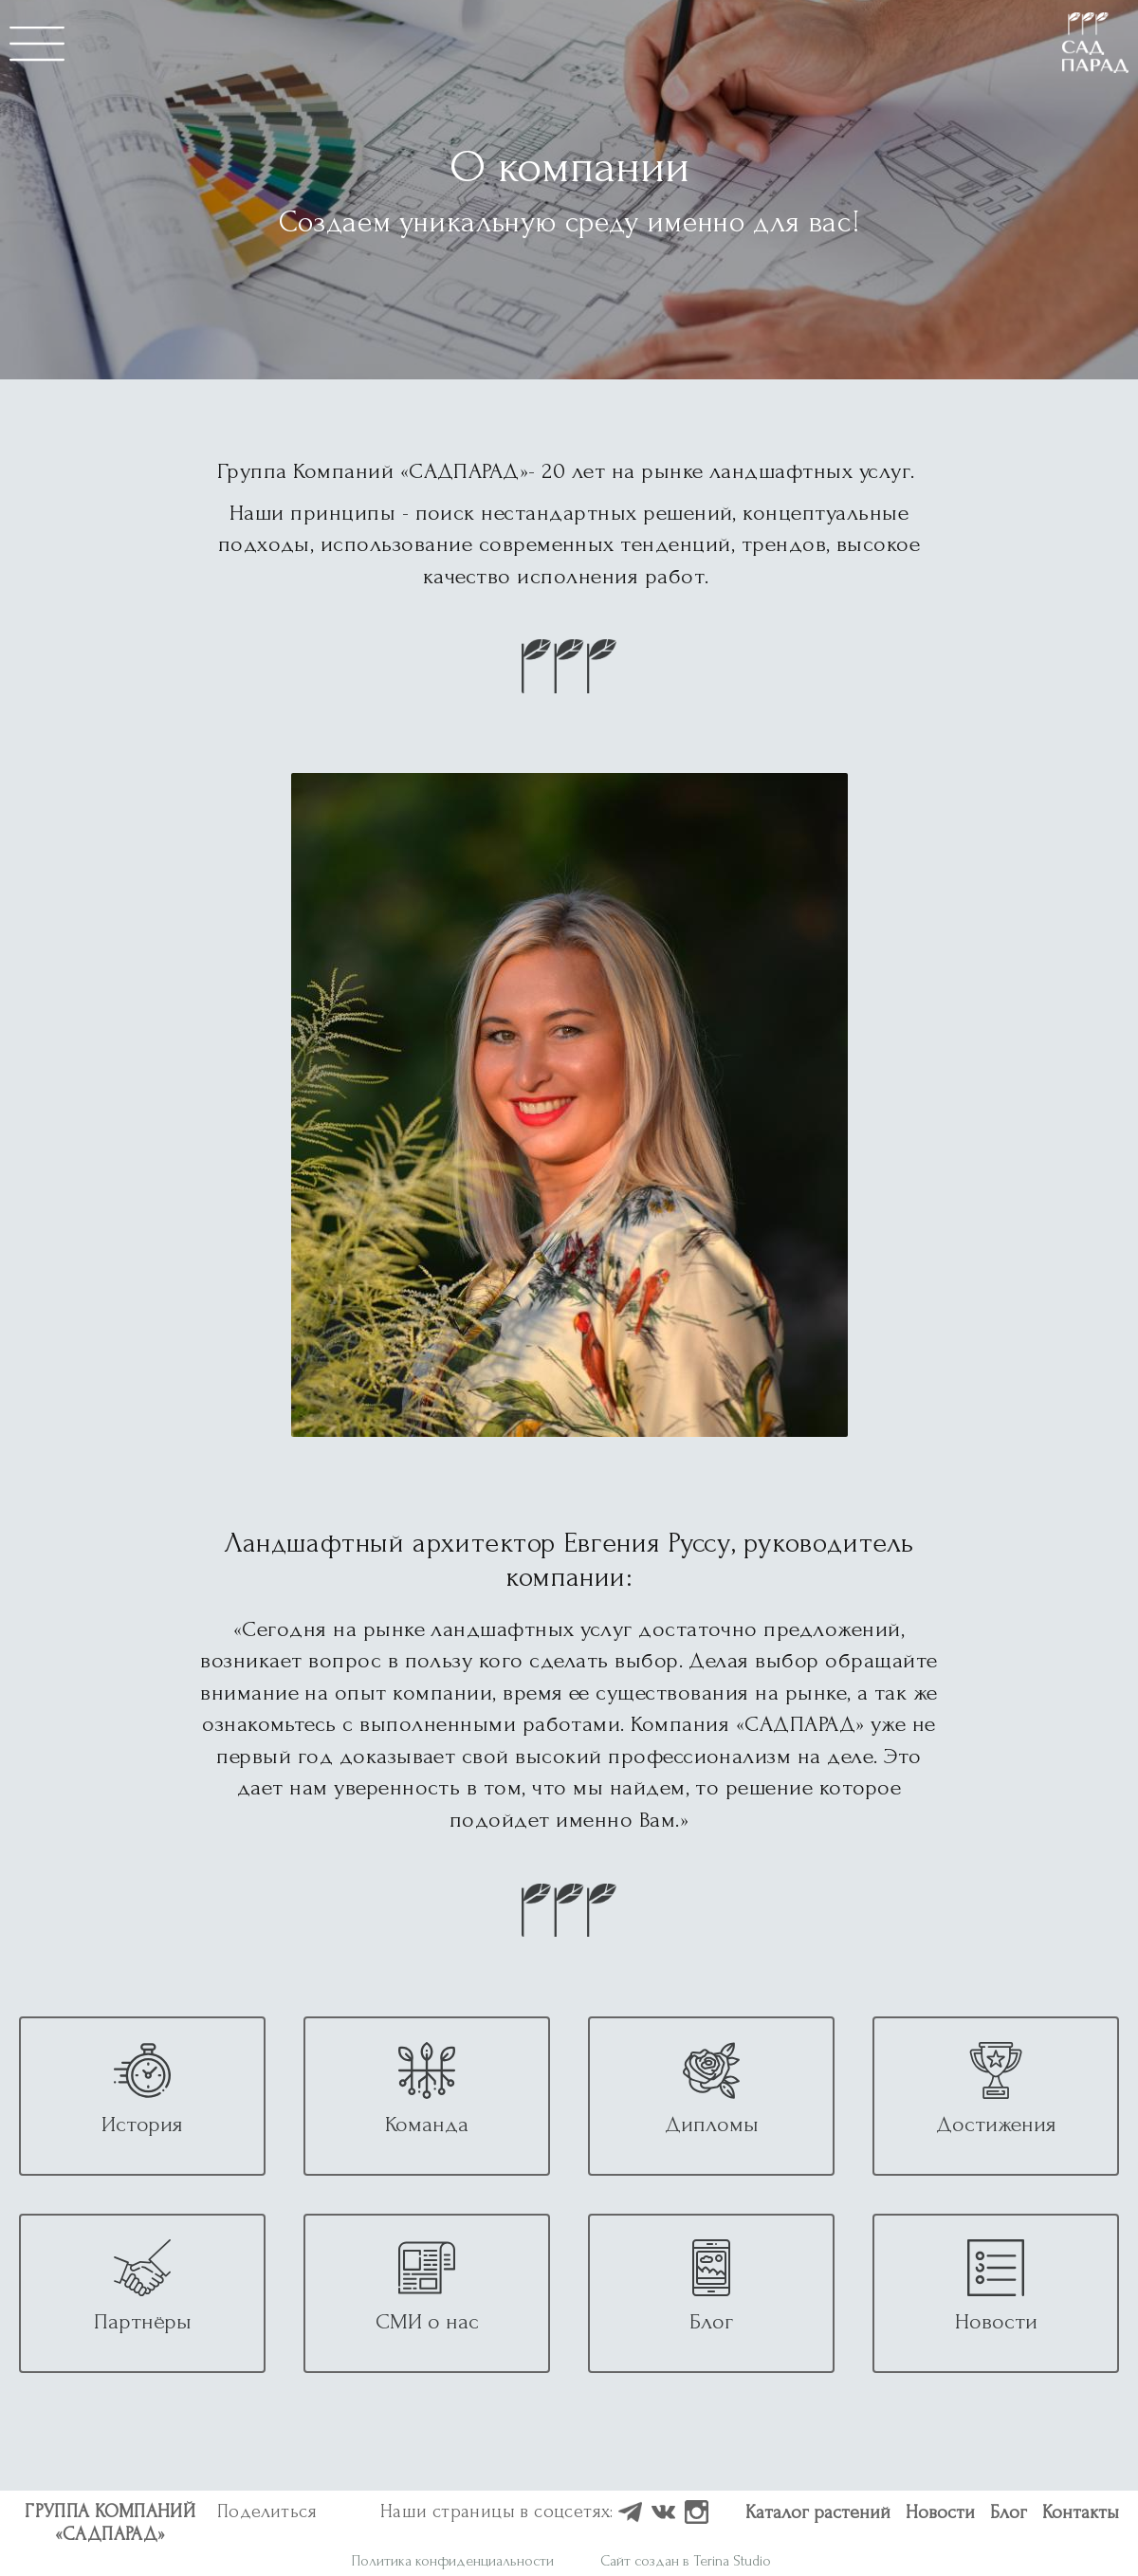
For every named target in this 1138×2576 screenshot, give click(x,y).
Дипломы (712, 2124)
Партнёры (143, 2321)
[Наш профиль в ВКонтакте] (663, 2514)
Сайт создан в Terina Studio (685, 2560)
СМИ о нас (427, 2321)
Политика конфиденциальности (453, 2560)
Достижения (996, 2124)
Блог (711, 2321)
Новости (996, 2321)
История (142, 2124)
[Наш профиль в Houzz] (630, 2514)
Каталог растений (817, 2512)
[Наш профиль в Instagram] (696, 2514)
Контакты (1080, 2512)
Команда (426, 2124)
